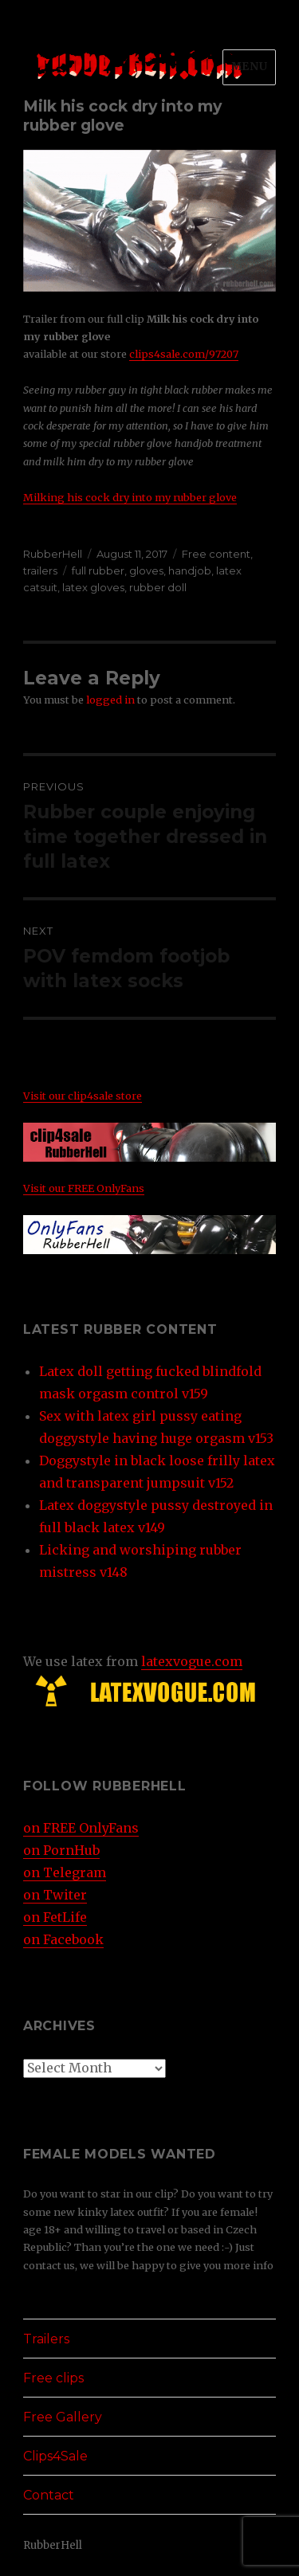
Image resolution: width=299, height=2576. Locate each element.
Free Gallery (62, 2417)
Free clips (53, 2378)
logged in (110, 699)
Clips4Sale (55, 2456)
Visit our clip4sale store (82, 1095)
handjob (189, 570)
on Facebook (63, 1939)
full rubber (98, 570)
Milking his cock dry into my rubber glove (130, 497)
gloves (146, 570)
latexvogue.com (191, 1661)
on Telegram (64, 1872)
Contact (48, 2495)
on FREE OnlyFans (81, 1828)
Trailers (46, 2339)
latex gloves (93, 587)
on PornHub (61, 1850)
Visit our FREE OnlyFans (83, 1188)
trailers (40, 570)
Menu (249, 66)
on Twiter (55, 1895)
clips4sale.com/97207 (183, 353)
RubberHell (52, 553)
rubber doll (158, 587)
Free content (216, 553)
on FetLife (55, 1917)
